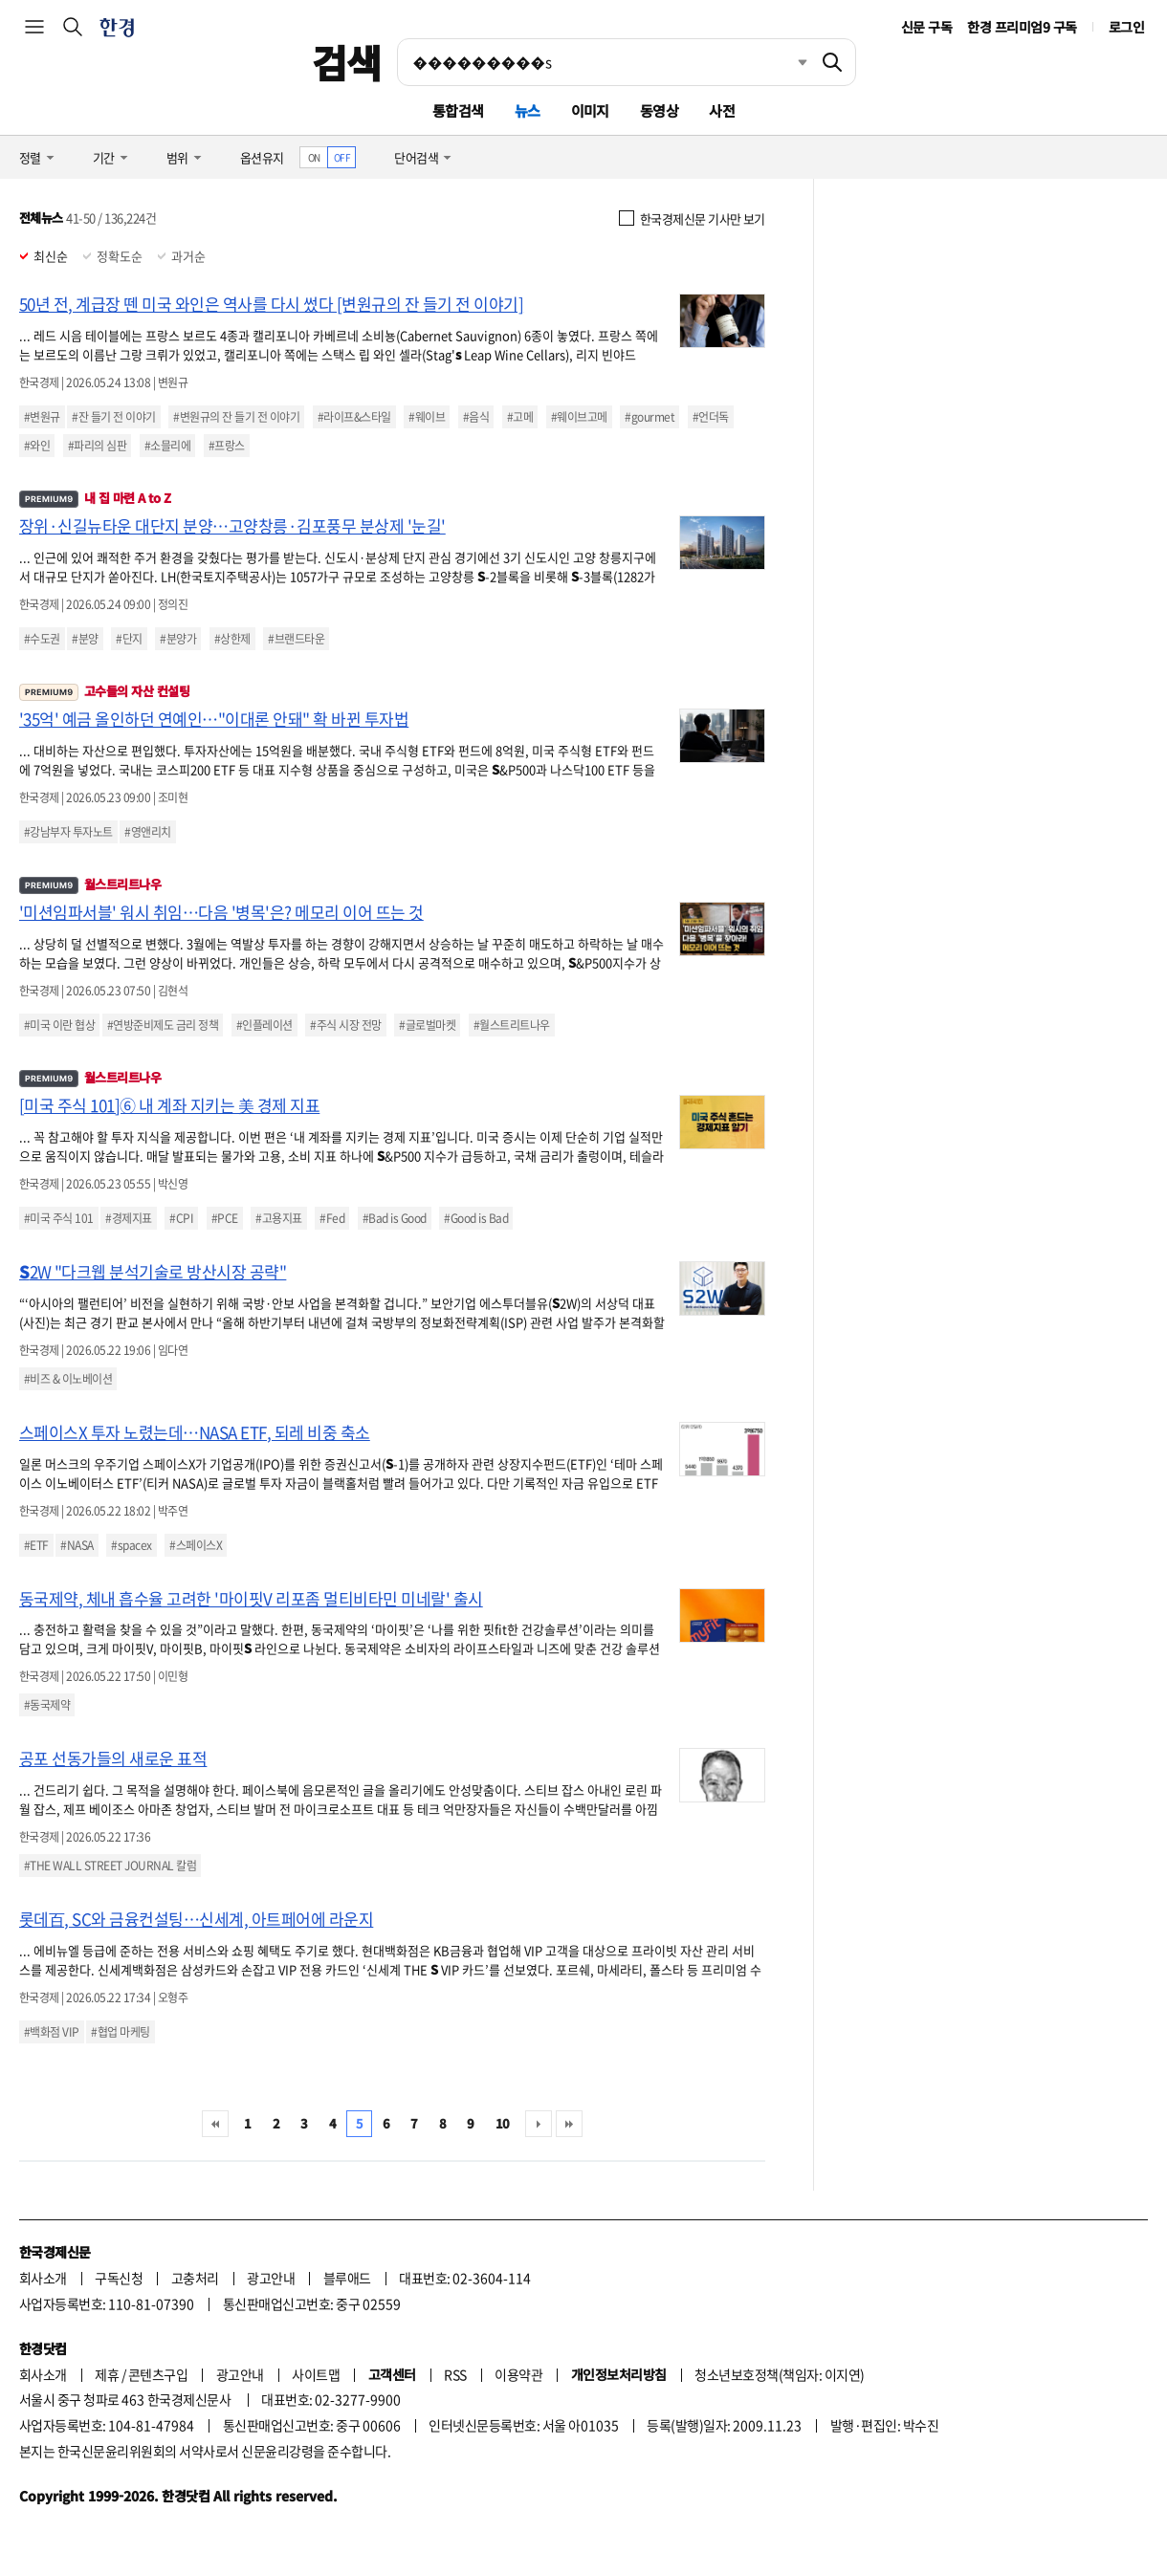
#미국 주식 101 (59, 1218)
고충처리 (195, 2277)
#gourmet (649, 417)
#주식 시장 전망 (345, 1025)
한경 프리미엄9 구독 (1021, 26)
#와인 (37, 445)
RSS (455, 2374)
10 (502, 2123)
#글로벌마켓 (427, 1025)
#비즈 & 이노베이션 (68, 1378)
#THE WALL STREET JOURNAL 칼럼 (110, 1865)
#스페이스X (195, 1545)
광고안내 (271, 2277)
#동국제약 (47, 1705)
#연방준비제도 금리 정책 (162, 1025)
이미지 (590, 110)
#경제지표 (128, 1218)
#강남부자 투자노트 (68, 831)
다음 (538, 2123)
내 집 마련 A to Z (94, 498)
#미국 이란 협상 (59, 1025)
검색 (347, 62)
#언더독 (711, 417)
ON (314, 157)
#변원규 (42, 417)
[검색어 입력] (603, 62)
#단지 (129, 638)
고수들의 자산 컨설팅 (104, 691)
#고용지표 (278, 1218)
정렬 (30, 157)
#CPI (181, 1218)
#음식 (476, 417)
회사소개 (43, 2277)
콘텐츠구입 (157, 2374)
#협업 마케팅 (120, 2032)
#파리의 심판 (97, 445)
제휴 (107, 2374)
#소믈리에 (167, 445)
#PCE (224, 1218)
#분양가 (178, 638)
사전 (722, 110)
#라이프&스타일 (354, 417)
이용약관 (518, 2374)
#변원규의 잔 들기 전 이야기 (236, 417)
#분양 (85, 638)
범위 (177, 157)
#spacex (131, 1545)
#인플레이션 (264, 1025)
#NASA (76, 1545)
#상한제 (232, 638)
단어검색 (416, 157)
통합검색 (458, 110)
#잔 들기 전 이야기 (113, 417)
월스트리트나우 (90, 884)
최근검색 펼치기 (788, 62)
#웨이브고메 (579, 417)
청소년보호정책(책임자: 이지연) (779, 2374)
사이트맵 (316, 2374)
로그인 (1126, 26)
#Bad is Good (395, 1218)
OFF (342, 157)
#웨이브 (426, 417)
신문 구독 (926, 26)
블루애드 (347, 2277)
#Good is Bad (476, 1218)
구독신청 (119, 2277)
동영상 (659, 110)
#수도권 (42, 638)
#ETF (36, 1545)
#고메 (520, 417)
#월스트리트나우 (511, 1025)
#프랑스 (227, 445)
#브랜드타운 (296, 638)
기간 (104, 157)
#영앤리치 (147, 831)
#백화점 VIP (51, 2032)
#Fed (331, 1218)
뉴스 (527, 110)
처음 (215, 2123)
